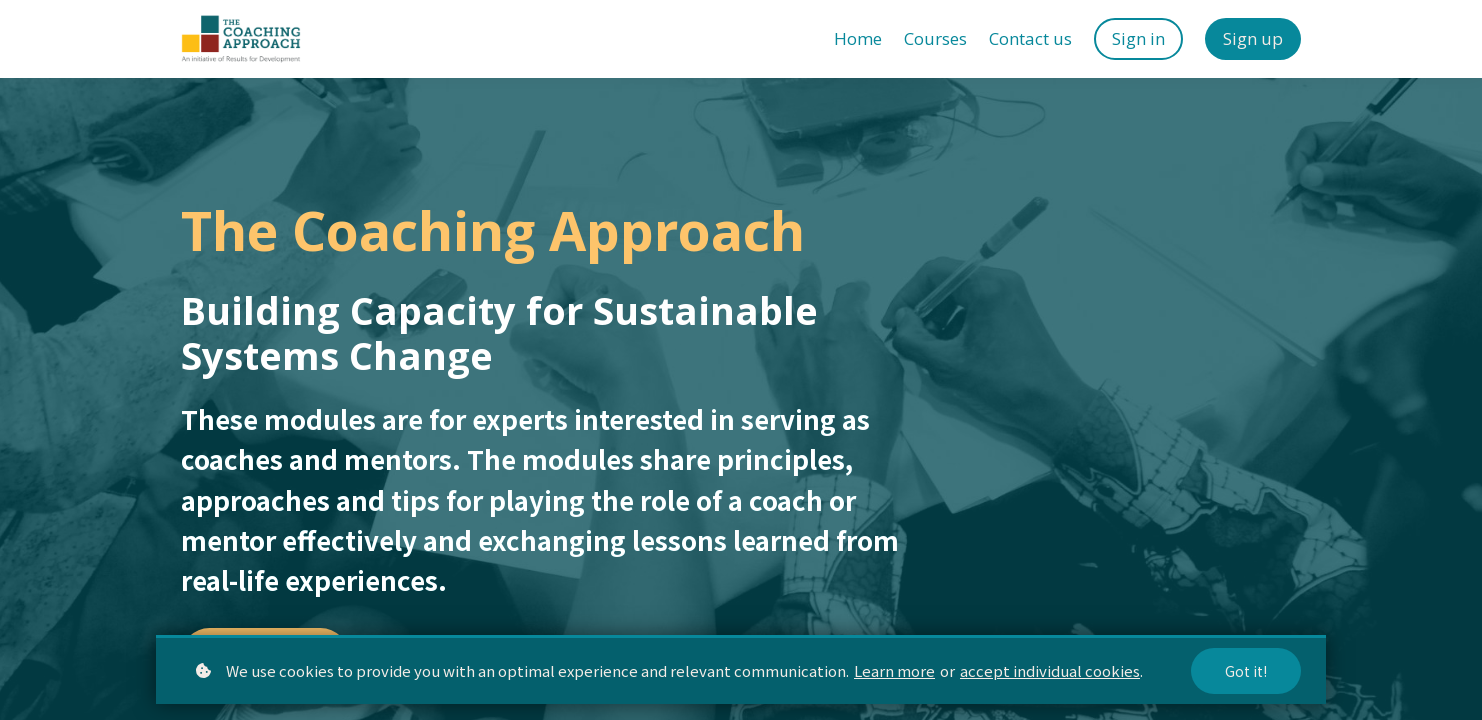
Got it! (1246, 671)
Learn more (894, 670)
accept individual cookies (1050, 670)
